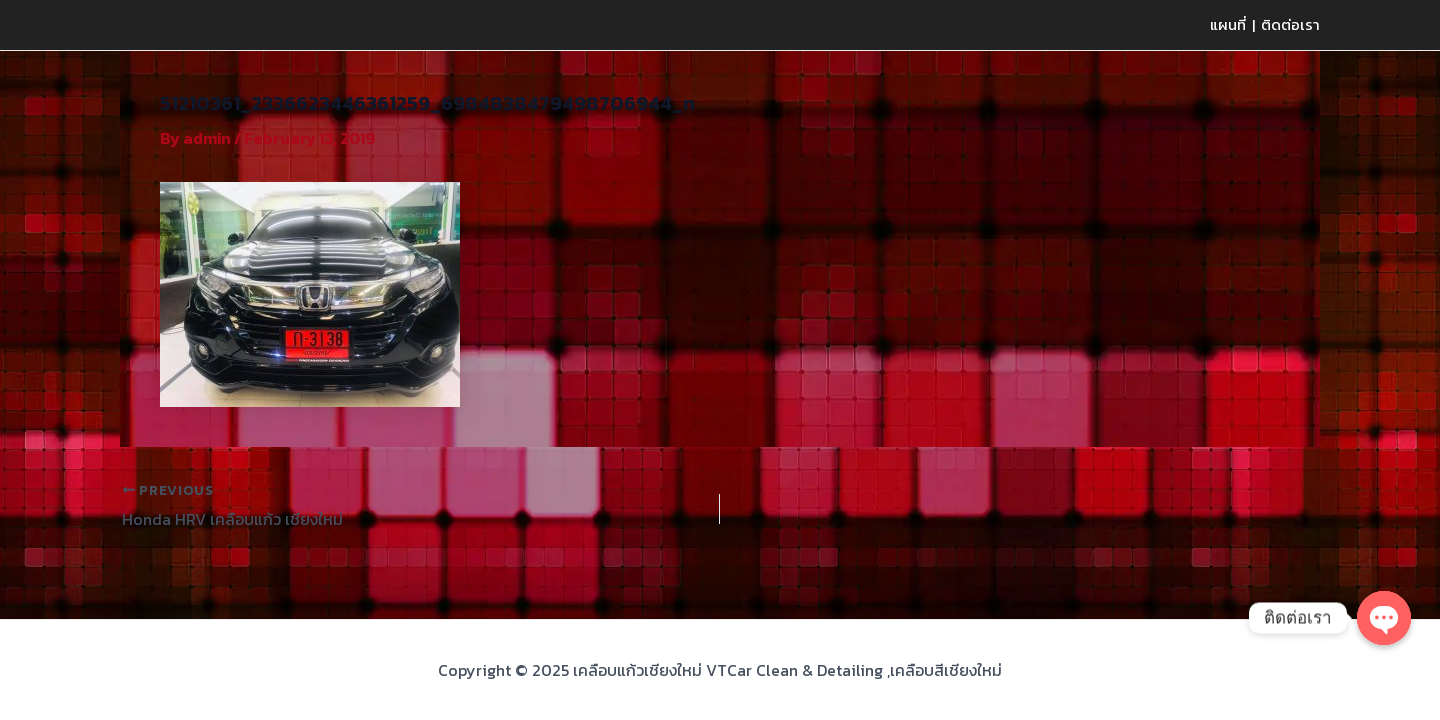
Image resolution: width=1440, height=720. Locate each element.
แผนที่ (1228, 24)
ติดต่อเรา (1290, 24)
